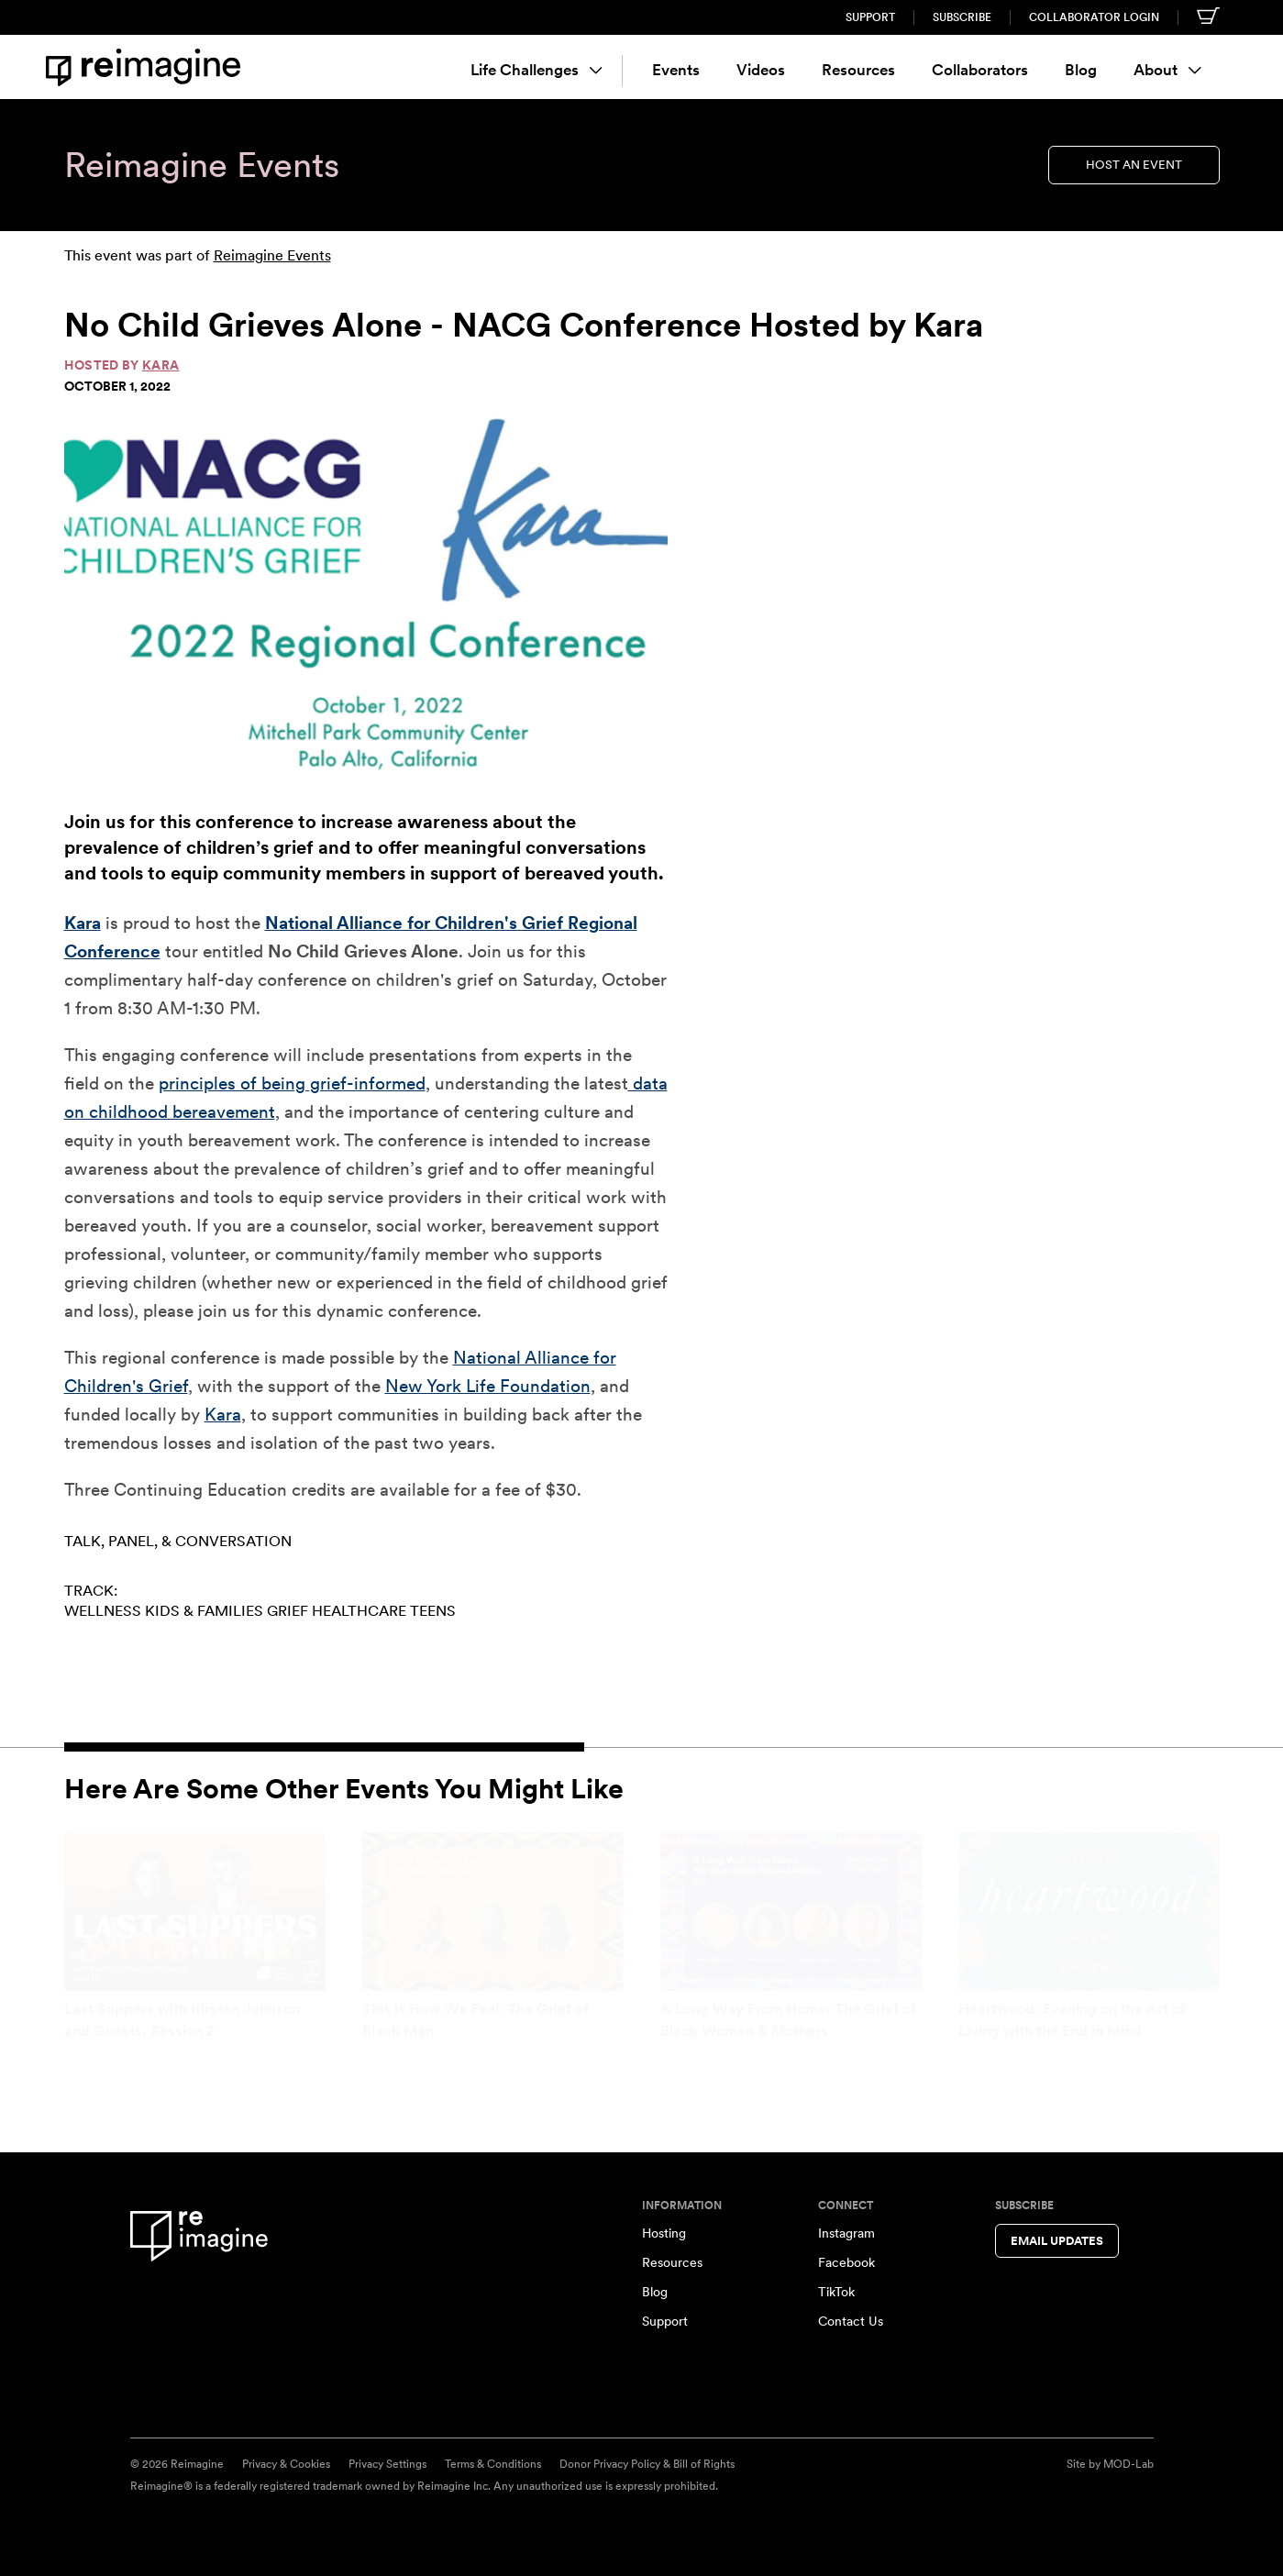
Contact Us (850, 2321)
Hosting (664, 2233)
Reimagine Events (272, 255)
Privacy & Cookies (286, 2464)
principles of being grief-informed (292, 1083)
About (1167, 70)
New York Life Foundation (488, 1386)
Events (676, 70)
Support (870, 17)
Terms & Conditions (493, 2464)
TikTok (836, 2291)
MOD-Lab (1128, 2464)
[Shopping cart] (1208, 15)
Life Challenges (536, 70)
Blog (1081, 70)
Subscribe (962, 17)
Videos (760, 70)
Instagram (846, 2233)
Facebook (846, 2262)
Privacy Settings (387, 2464)
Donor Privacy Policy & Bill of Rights (647, 2464)
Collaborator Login (1094, 17)
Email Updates (1057, 2241)
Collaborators (980, 70)
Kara (160, 365)
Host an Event (1134, 164)
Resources (858, 70)
